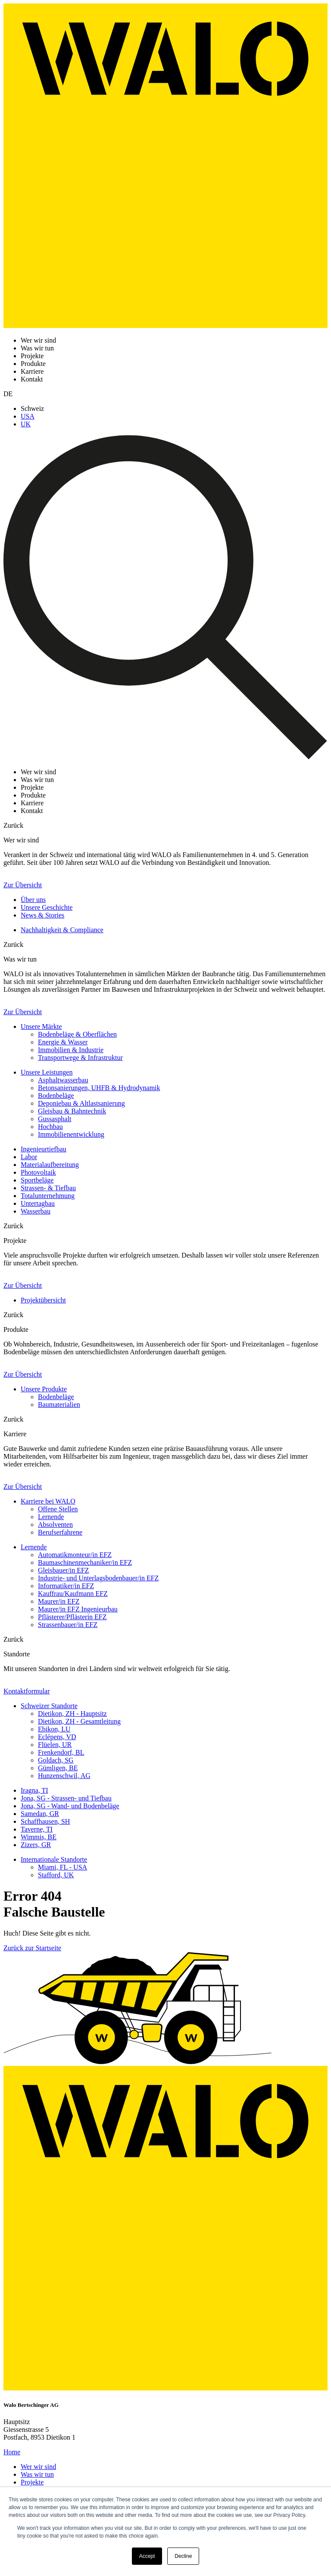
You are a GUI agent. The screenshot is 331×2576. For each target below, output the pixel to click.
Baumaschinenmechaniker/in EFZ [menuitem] (85, 1562)
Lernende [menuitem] (51, 1516)
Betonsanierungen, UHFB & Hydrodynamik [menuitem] (99, 1087)
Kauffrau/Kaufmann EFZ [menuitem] (73, 1593)
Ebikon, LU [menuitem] (54, 1729)
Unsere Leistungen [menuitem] (46, 1072)
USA (27, 416)
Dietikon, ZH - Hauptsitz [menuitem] (72, 1713)
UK (26, 424)
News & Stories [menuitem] (42, 915)
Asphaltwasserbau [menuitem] (63, 1080)
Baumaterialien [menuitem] (59, 1404)
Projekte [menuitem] (32, 2482)
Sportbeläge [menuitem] (37, 1180)
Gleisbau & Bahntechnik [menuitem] (72, 1111)
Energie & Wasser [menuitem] (62, 1042)
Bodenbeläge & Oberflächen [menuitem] (77, 1034)
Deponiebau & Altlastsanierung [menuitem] (81, 1103)
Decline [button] (183, 2556)
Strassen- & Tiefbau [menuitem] (48, 1188)
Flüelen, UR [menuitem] (55, 1744)
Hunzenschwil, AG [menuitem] (64, 1775)
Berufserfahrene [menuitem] (60, 1532)
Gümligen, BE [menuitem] (58, 1768)
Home (11, 2452)
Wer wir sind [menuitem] (38, 2466)
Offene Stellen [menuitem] (58, 1509)
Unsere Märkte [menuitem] (41, 1026)
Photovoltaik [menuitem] (38, 1172)
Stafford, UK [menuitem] (56, 1875)
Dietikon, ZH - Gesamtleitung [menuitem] (79, 1721)
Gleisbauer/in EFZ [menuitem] (63, 1570)
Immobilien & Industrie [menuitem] (70, 1049)
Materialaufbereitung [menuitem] (50, 1164)
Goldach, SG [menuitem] (56, 1760)
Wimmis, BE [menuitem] (38, 1837)
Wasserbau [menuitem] (35, 1211)
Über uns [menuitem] (33, 899)
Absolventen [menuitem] (55, 1524)
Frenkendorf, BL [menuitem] (61, 1752)
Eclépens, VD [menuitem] (57, 1736)
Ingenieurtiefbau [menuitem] (43, 1149)
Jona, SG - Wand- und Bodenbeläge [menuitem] (70, 1806)
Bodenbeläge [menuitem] (56, 1095)
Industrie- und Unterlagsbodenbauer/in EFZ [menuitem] (98, 1578)
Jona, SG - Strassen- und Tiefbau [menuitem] (66, 1798)
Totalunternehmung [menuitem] (48, 1195)
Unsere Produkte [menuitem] (44, 1389)
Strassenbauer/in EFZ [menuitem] (67, 1624)
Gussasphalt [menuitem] (54, 1118)
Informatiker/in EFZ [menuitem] (66, 1585)
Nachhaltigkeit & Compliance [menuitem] (62, 929)
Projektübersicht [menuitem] (43, 1300)
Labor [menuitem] (29, 1156)
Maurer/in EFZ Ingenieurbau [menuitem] (78, 1609)
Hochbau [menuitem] (50, 1126)
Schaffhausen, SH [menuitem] (45, 1821)
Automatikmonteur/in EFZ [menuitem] (75, 1554)
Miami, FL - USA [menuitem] (62, 1867)
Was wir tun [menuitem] (37, 2474)
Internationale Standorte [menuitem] (54, 1859)
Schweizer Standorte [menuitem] (49, 1705)
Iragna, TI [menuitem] (34, 1790)
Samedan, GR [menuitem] (40, 1813)
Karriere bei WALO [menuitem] (48, 1501)
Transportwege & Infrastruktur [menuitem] (80, 1057)
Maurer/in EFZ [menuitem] (58, 1601)
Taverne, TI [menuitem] (37, 1829)
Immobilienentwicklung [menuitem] (71, 1134)
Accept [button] (147, 2556)
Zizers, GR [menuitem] (36, 1844)
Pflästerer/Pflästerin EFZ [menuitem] (72, 1617)
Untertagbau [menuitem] (38, 1203)
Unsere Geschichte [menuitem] (46, 907)
